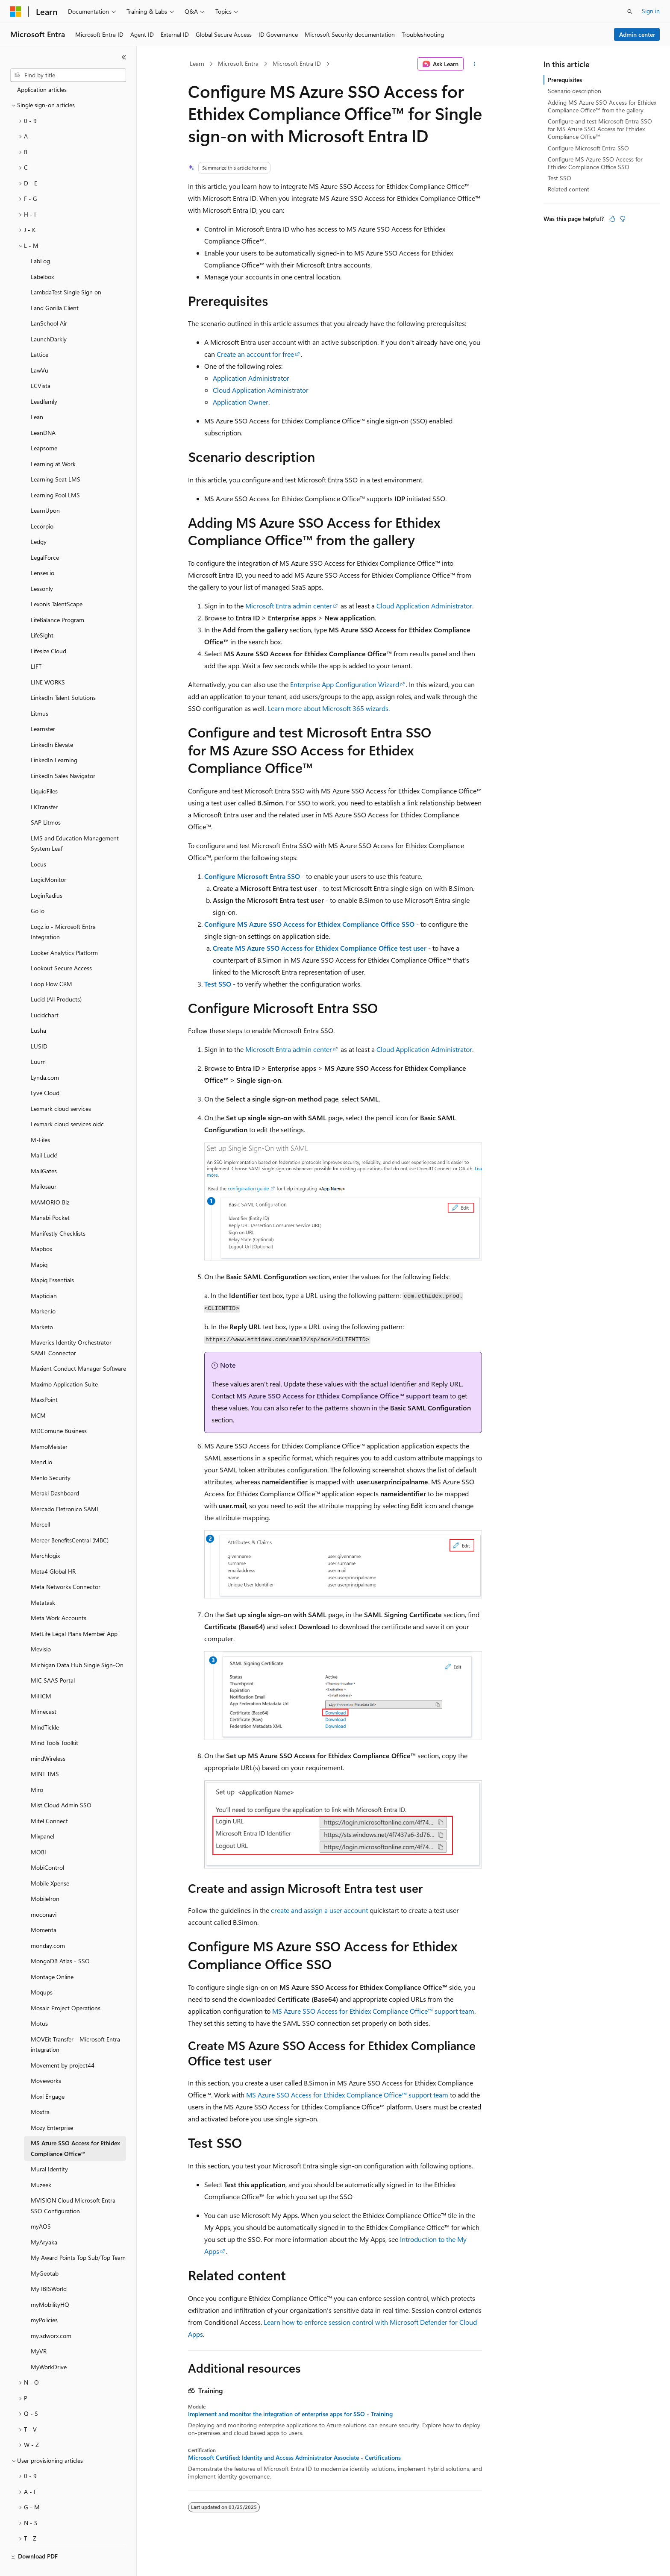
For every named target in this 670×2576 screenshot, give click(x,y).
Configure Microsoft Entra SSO (252, 876)
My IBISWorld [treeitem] (49, 2269)
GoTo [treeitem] (37, 891)
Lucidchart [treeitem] (45, 995)
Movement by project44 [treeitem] (62, 2045)
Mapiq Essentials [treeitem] (52, 1260)
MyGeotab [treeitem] (45, 2253)
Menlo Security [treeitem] (51, 1458)
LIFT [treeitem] (36, 646)
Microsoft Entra (238, 63)
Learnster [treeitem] (43, 709)
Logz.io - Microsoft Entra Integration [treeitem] (63, 911)
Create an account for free (255, 354)
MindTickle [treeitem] (45, 1707)
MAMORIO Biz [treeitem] (50, 1182)
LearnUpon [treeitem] (45, 490)
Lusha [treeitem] (38, 1010)
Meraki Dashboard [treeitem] (55, 1473)
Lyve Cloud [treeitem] (45, 1073)
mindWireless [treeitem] (48, 1738)
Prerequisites (565, 80)
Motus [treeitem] (39, 2003)
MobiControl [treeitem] (47, 1847)
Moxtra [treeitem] (40, 2092)
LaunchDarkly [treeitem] (49, 319)
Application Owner (240, 401)
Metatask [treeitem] (43, 1582)
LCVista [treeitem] (40, 365)
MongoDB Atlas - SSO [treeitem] (60, 1941)
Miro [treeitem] (37, 1769)
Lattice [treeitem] (39, 334)
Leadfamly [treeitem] (44, 381)
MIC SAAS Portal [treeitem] (53, 1660)
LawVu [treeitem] (39, 350)
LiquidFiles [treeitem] (44, 771)
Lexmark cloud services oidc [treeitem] (67, 1104)
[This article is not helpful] (622, 219)
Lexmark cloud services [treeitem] (61, 1088)
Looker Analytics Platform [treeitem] (64, 932)
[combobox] (68, 75)
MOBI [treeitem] (38, 1832)
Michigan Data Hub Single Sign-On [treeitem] (77, 1645)
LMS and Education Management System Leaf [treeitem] (75, 823)
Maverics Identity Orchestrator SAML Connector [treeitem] (71, 1327)
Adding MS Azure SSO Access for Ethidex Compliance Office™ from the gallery (602, 106)
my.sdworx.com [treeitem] (51, 2316)
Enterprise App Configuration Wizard (344, 684)
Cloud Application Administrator (261, 389)
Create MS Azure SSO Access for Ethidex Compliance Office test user (319, 947)
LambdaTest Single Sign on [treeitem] (66, 272)
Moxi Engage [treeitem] (48, 2076)
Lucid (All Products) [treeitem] (56, 979)
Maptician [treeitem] (44, 1276)
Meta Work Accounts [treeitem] (58, 1598)
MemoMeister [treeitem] (49, 1426)
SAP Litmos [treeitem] (46, 802)
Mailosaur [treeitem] (43, 1166)
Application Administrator (251, 377)
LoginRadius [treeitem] (46, 875)
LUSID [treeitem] (39, 1026)
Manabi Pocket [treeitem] (50, 1197)
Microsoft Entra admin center (288, 605)
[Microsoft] (15, 11)
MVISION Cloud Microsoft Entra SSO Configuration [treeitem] (73, 2185)
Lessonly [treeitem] (42, 568)
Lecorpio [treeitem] (42, 506)
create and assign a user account (319, 1910)
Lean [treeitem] (37, 397)
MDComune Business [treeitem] (59, 1411)
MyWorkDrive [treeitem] (49, 2347)
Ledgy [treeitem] (39, 521)
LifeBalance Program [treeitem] (57, 600)
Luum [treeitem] (38, 1041)
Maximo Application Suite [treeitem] (64, 1364)
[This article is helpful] (612, 219)
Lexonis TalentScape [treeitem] (56, 584)
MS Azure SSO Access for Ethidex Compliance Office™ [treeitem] (75, 2128)
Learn (197, 63)
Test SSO (217, 983)
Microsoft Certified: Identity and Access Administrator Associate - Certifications (294, 2457)
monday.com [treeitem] (48, 1925)
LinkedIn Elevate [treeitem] (52, 724)
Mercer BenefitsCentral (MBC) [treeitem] (70, 1520)
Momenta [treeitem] (43, 1910)
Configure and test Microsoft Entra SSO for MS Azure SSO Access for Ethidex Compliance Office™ (600, 129)
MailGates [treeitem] (44, 1151)
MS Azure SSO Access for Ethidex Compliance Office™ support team (342, 1395)
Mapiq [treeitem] (39, 1244)
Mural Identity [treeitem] (49, 2149)
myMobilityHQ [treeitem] (50, 2284)
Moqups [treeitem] (42, 1972)
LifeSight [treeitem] (42, 615)
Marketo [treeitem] (42, 1307)
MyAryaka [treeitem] (44, 2222)
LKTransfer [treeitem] (44, 787)
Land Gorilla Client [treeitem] (55, 288)
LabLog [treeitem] (40, 241)
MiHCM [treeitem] (41, 1676)
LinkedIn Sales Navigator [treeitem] (63, 756)
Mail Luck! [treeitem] (44, 1135)
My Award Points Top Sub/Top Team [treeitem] (78, 2237)
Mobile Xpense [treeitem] (50, 1863)
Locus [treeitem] (38, 844)
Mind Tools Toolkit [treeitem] (54, 1722)
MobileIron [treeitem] (45, 1878)
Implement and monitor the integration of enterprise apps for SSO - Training (290, 2414)
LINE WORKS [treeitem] (48, 662)
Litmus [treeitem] (39, 693)
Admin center (637, 34)
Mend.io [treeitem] (41, 1442)
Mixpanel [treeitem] (42, 1816)
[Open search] (629, 11)
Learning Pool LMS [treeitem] (55, 475)
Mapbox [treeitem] (41, 1229)
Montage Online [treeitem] (52, 1957)
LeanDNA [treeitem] (43, 412)
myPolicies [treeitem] (44, 2300)
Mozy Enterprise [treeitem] (52, 2107)
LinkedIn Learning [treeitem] (54, 740)
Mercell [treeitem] (40, 1504)
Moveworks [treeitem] (46, 2060)
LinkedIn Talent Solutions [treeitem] (63, 677)
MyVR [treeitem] (39, 2331)
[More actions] (474, 64)
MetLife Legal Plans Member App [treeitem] (74, 1614)
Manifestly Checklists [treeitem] (58, 1213)
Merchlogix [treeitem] (45, 1535)
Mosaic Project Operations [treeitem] (65, 1988)
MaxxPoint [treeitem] (44, 1379)
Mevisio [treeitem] (41, 1629)
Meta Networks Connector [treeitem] (65, 1567)
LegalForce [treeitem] (45, 537)
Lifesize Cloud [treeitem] (48, 631)
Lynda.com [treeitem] (45, 1057)
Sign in (651, 11)
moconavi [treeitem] (43, 1894)
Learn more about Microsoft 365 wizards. (328, 708)
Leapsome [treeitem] (44, 428)
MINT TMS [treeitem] (45, 1754)
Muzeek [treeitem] (41, 2165)
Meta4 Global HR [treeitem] (53, 1551)
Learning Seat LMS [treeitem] (55, 459)
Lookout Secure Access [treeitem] (61, 948)
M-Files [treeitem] (40, 1120)
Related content (568, 189)
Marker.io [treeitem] (43, 1291)
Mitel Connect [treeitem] (49, 1801)
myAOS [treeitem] (41, 2206)
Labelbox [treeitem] (42, 257)
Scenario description (574, 91)
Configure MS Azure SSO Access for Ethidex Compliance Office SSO (309, 923)
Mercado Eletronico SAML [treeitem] (65, 1489)
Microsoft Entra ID (297, 63)
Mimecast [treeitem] (43, 1691)
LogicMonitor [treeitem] (48, 859)
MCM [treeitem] (38, 1395)
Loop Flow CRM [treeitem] (51, 964)
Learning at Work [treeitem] (53, 444)
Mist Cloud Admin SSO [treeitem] (61, 1785)
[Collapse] (124, 57)
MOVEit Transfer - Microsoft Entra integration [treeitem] (75, 2024)
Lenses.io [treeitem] (42, 553)
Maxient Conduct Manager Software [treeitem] (78, 1348)
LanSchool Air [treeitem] (49, 303)
